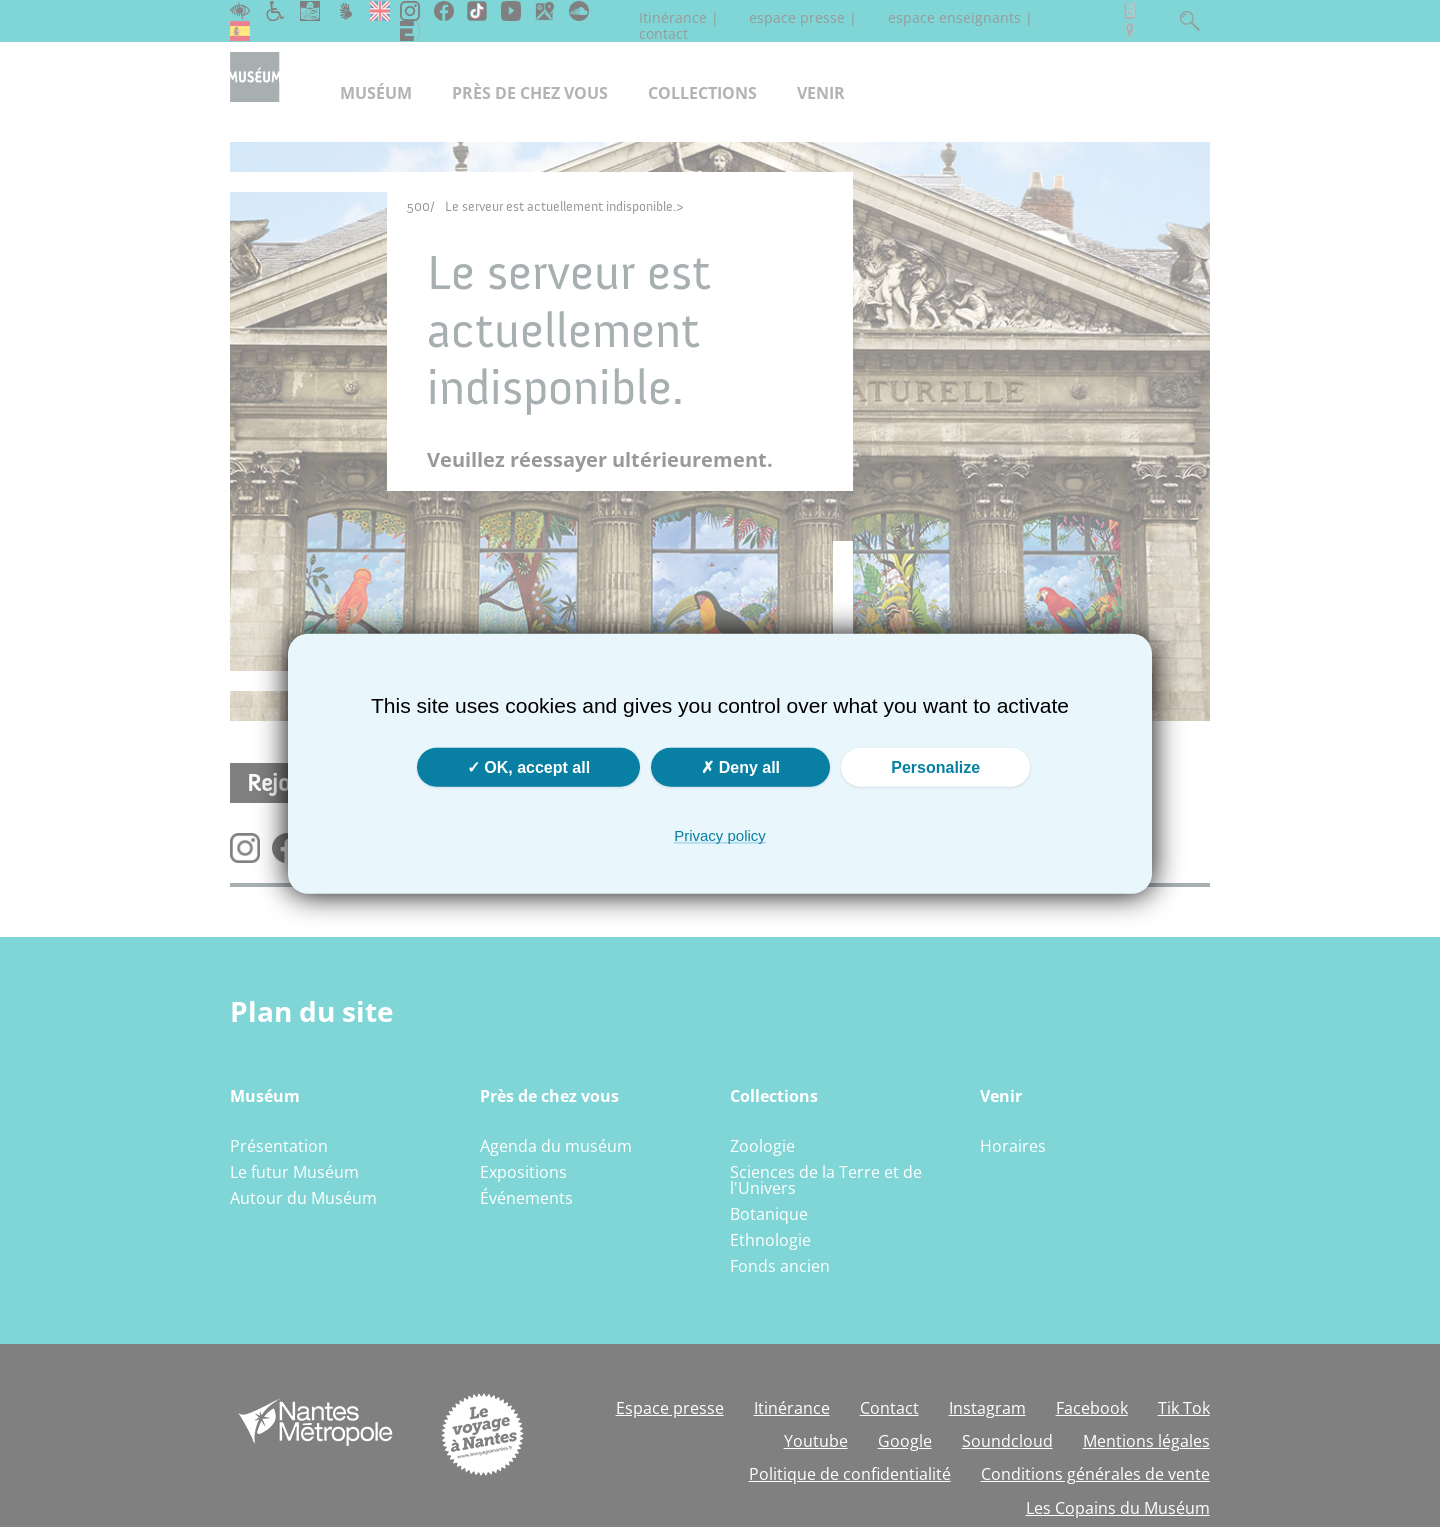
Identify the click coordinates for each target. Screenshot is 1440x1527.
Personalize (935, 766)
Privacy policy (720, 834)
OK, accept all (528, 766)
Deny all (740, 766)
